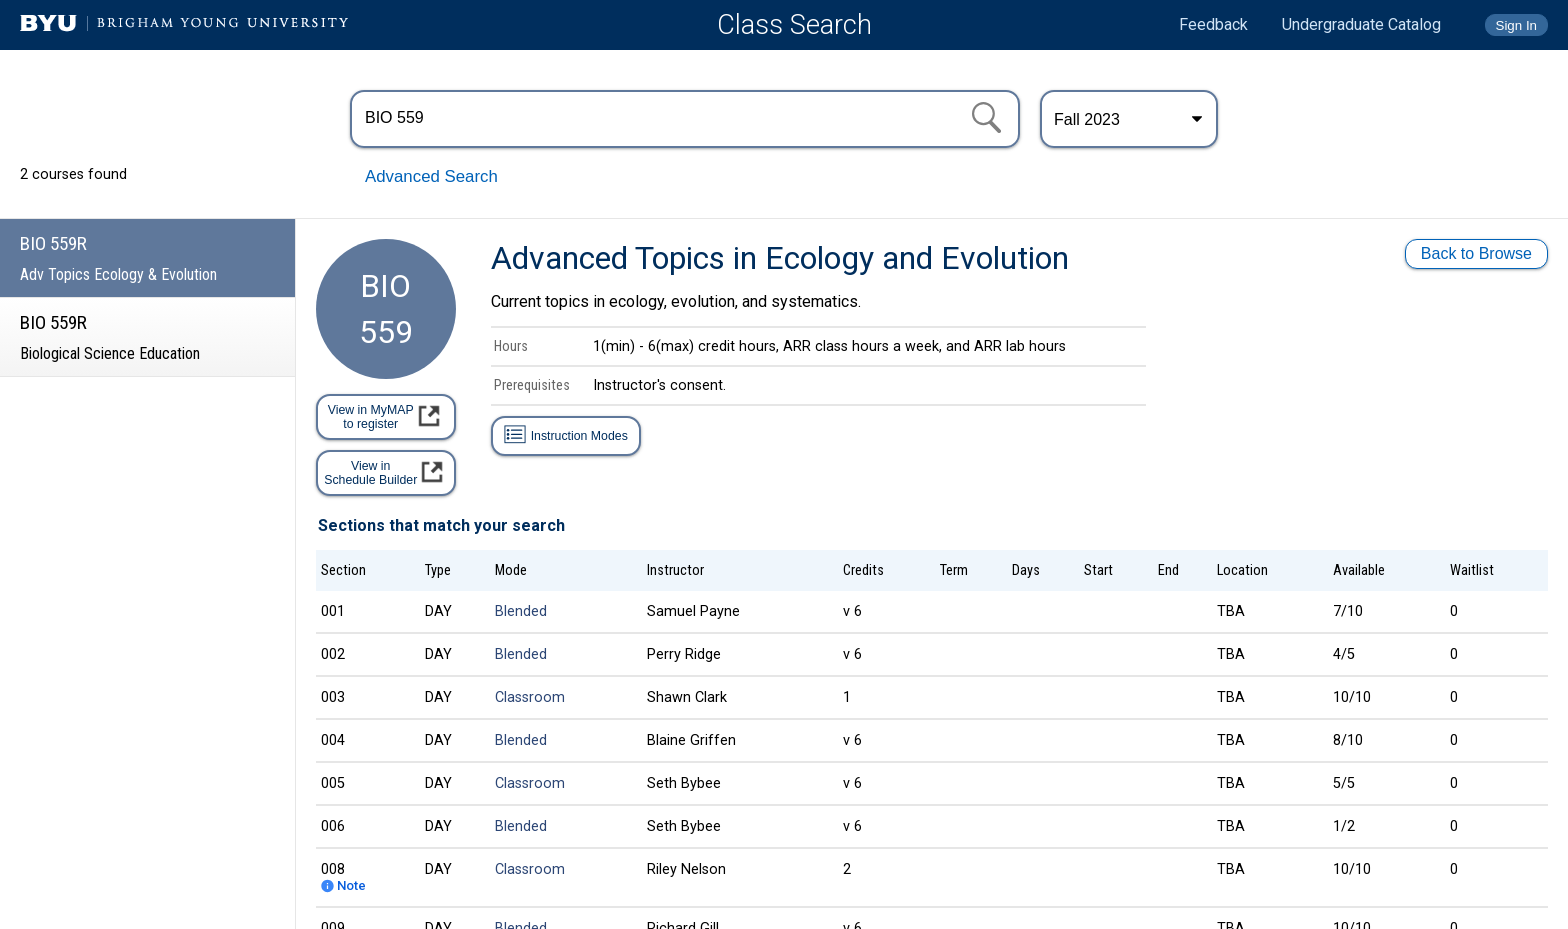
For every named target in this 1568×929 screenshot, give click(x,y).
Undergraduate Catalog (1361, 24)
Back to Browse (1476, 253)
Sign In (1517, 25)
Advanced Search (431, 176)
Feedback (1213, 24)
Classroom (530, 697)
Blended (521, 611)
